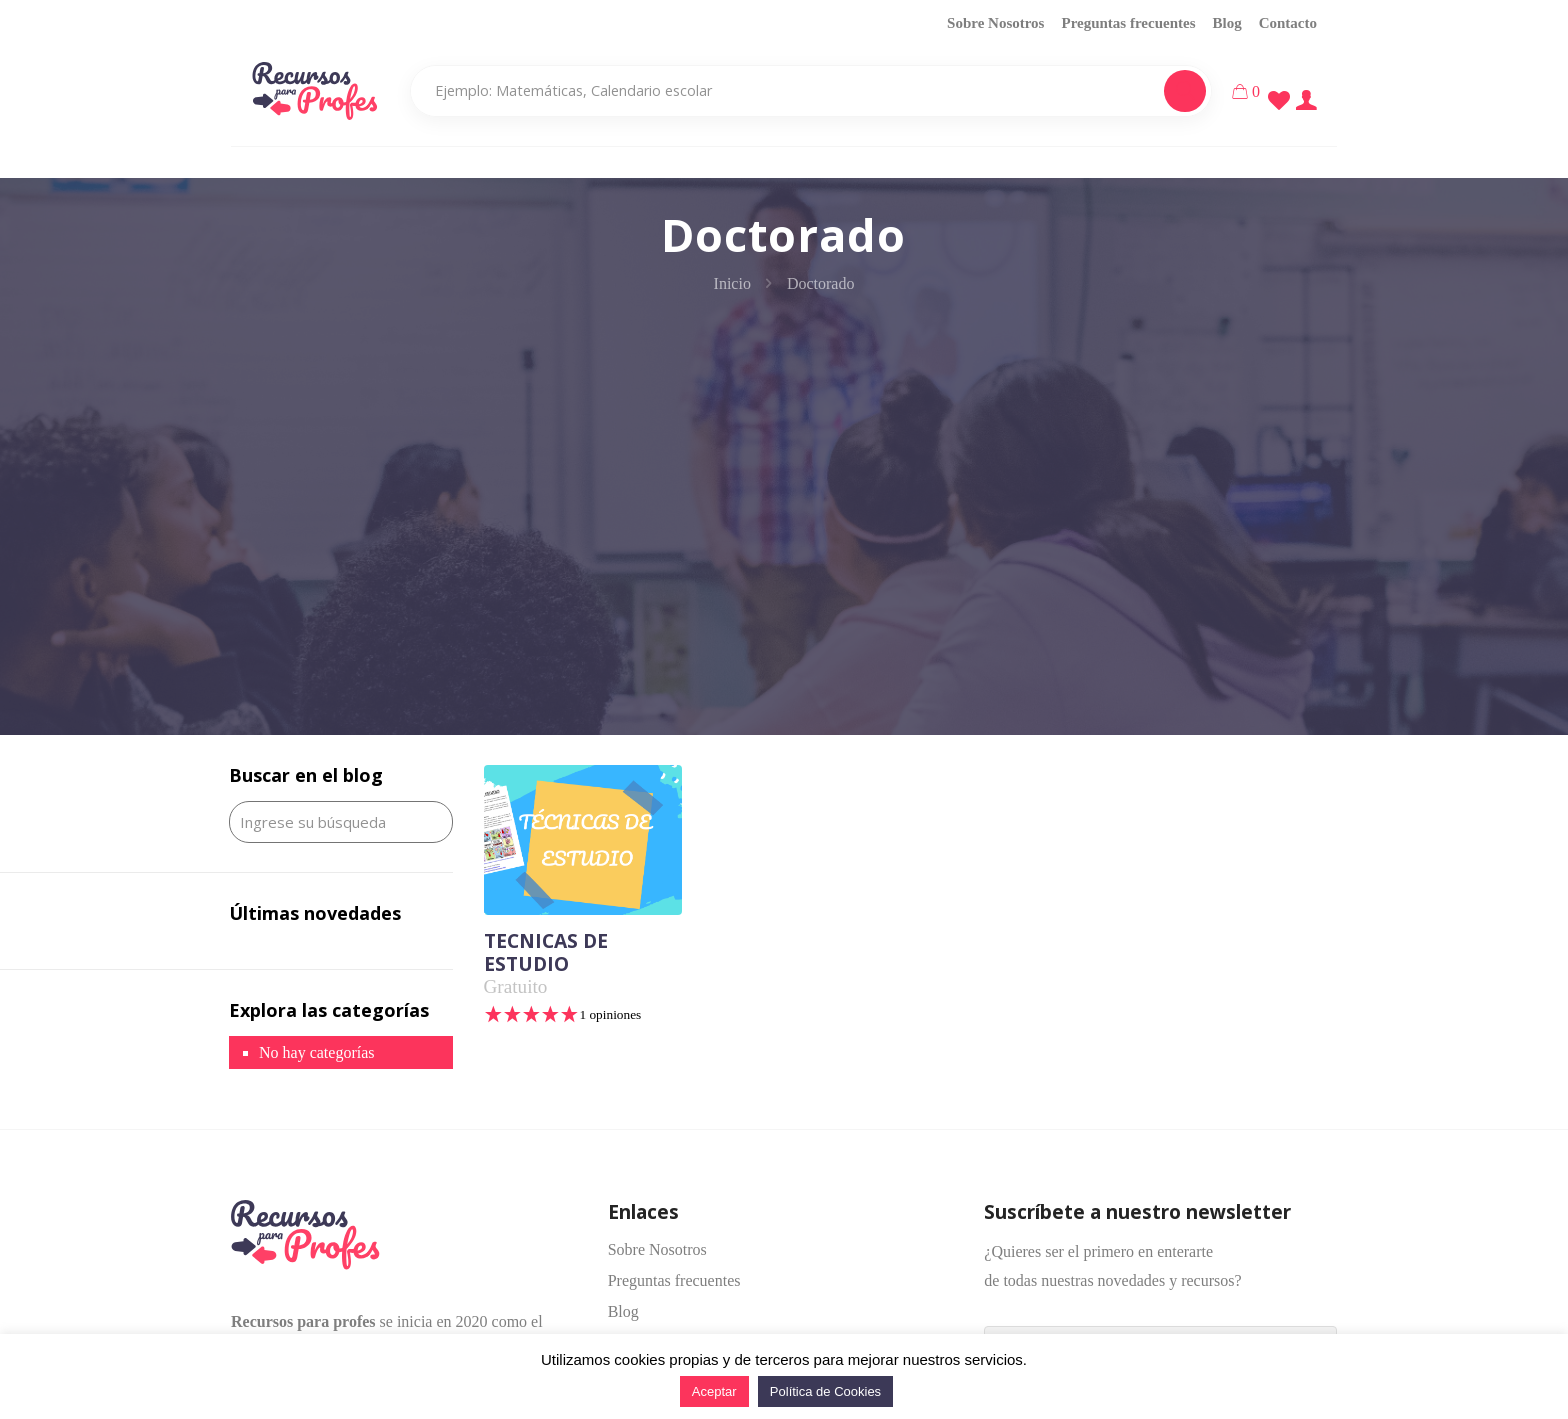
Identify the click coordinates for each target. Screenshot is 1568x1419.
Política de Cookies (825, 1391)
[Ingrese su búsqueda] (341, 822)
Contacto (1288, 23)
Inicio (732, 283)
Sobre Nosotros (995, 23)
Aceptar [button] (714, 1391)
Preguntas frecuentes (1128, 23)
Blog (1226, 23)
